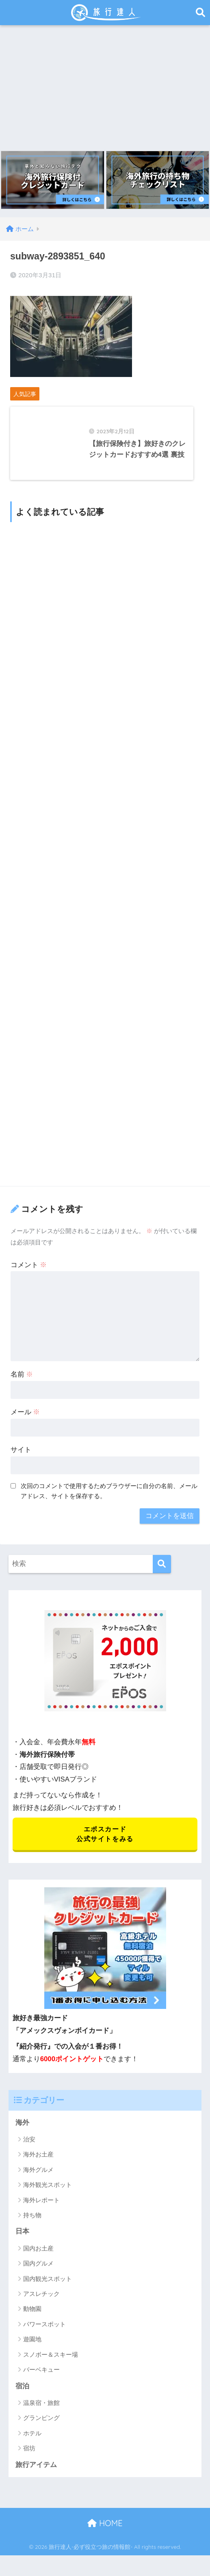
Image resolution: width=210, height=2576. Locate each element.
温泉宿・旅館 (41, 2406)
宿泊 (22, 2390)
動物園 (32, 2312)
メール (25, 1415)
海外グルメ (38, 2173)
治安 (29, 2142)
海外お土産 (38, 2158)
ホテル (32, 2437)
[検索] (162, 1566)
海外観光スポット (47, 2188)
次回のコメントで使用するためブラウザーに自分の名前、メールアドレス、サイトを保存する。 (109, 1493)
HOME (104, 2527)
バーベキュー (41, 2373)
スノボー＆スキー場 (50, 2358)
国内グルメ (38, 2267)
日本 (22, 2235)
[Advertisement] (105, 86)
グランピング (41, 2422)
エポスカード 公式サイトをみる (105, 1837)
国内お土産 (38, 2252)
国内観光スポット (47, 2282)
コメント (29, 1267)
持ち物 (32, 2218)
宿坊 (29, 2452)
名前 (22, 1377)
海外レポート (41, 2203)
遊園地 (32, 2343)
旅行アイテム (36, 2469)
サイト (21, 1452)
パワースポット (44, 2328)
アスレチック (41, 2297)
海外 (22, 2126)
